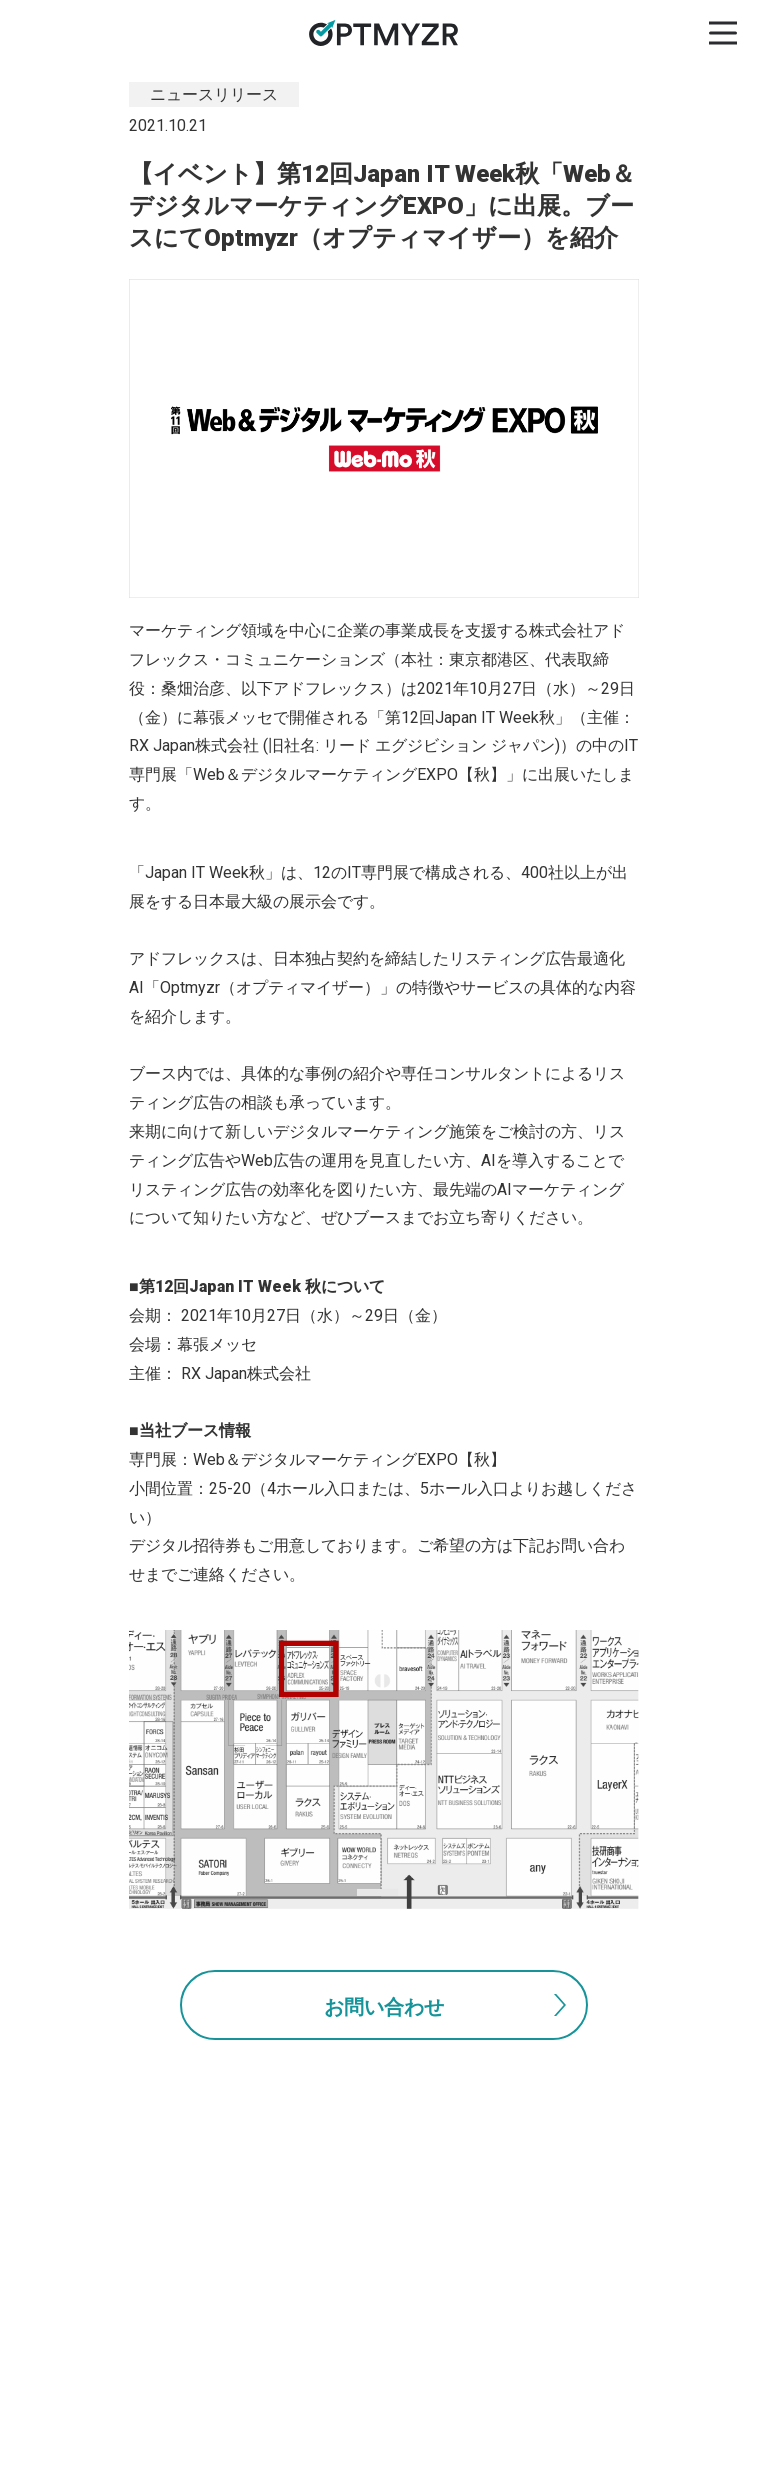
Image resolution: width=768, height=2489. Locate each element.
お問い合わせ (384, 2007)
